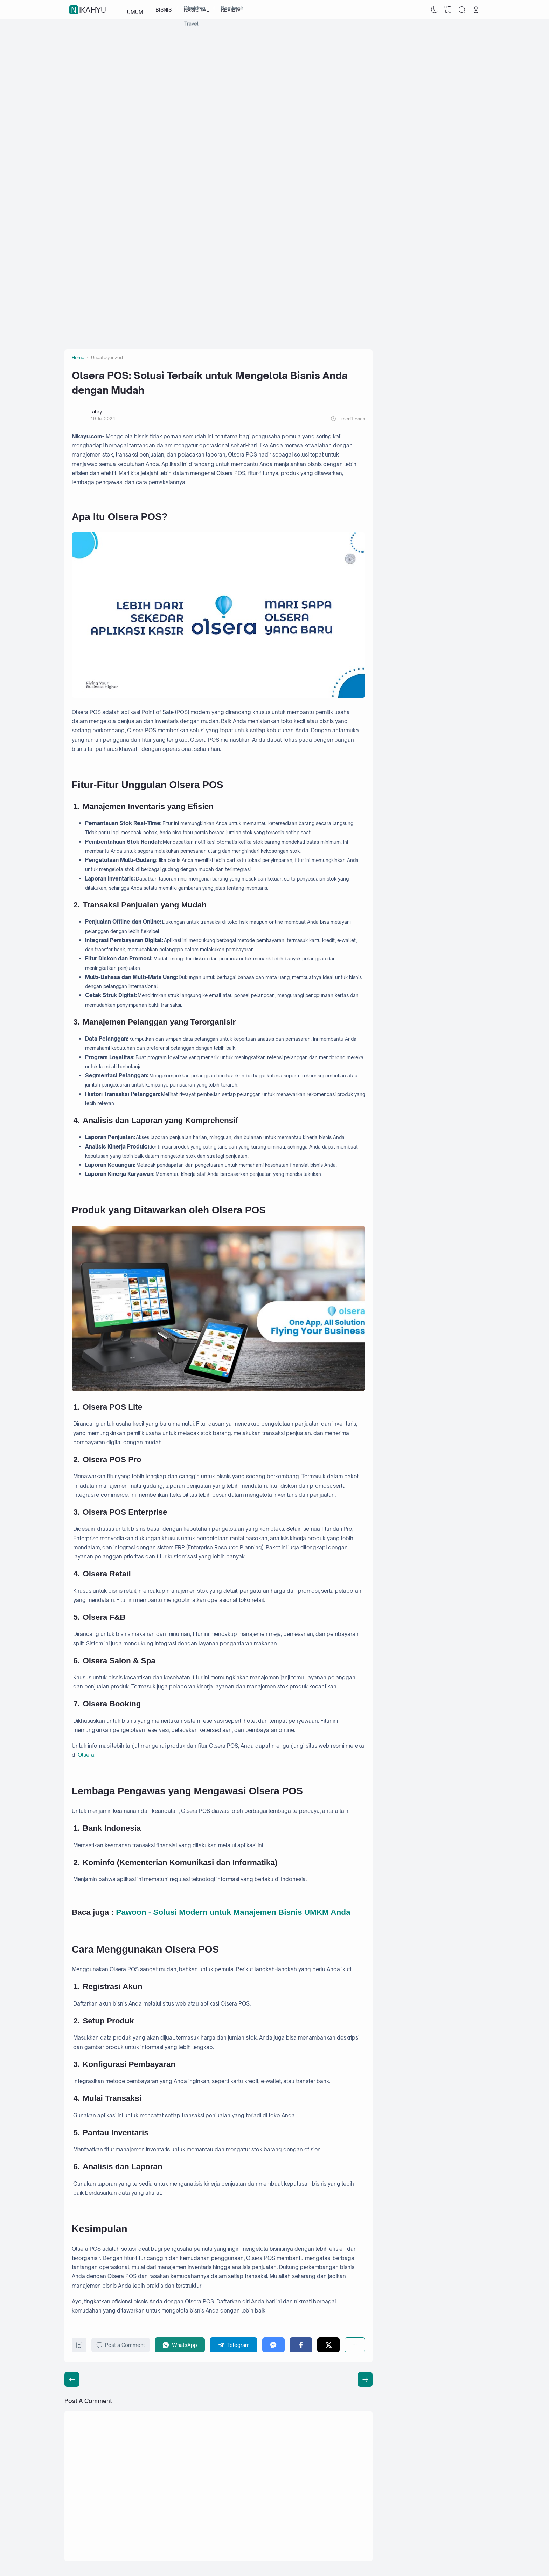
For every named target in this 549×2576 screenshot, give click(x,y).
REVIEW (231, 10)
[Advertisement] (274, 75)
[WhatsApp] (180, 2344)
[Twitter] (328, 2344)
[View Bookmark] (448, 10)
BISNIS (163, 10)
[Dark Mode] (434, 10)
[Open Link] (476, 10)
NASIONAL (196, 10)
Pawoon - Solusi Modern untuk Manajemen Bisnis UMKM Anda (233, 1912)
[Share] (355, 2344)
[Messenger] (273, 2344)
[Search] (462, 10)
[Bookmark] (79, 2347)
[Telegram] (233, 2344)
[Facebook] (301, 2344)
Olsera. (86, 1755)
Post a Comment (120, 2345)
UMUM (135, 10)
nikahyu (88, 9)
